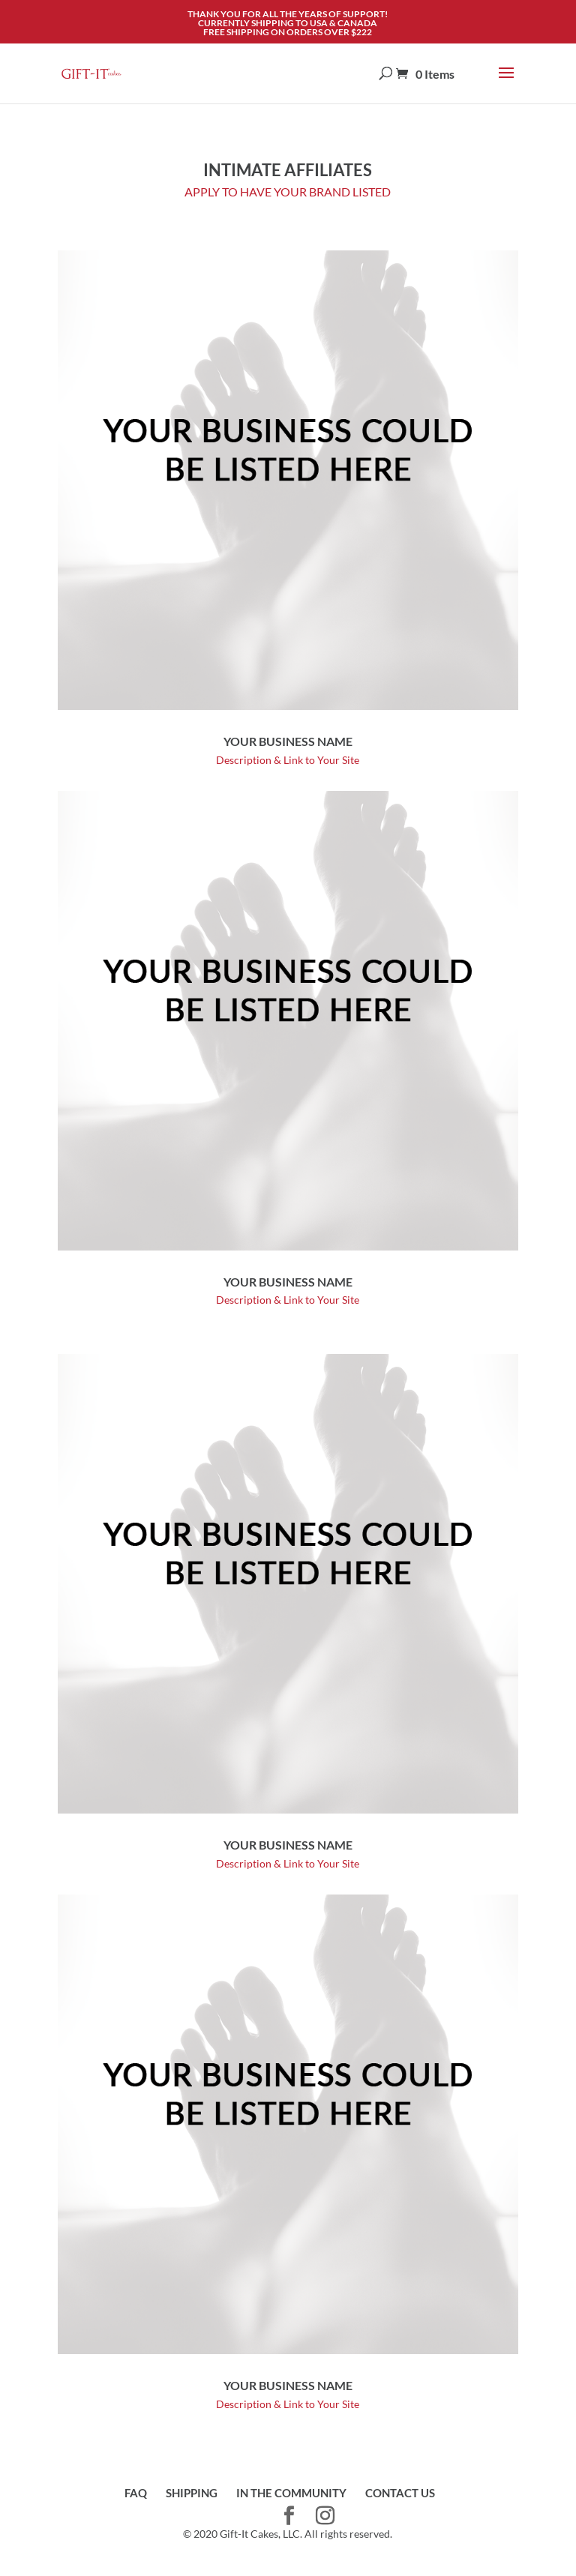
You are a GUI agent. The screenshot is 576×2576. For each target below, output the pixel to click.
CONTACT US (400, 2493)
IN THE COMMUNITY (291, 2493)
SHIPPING (192, 2493)
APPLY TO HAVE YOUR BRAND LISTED (287, 191)
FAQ (135, 2493)
